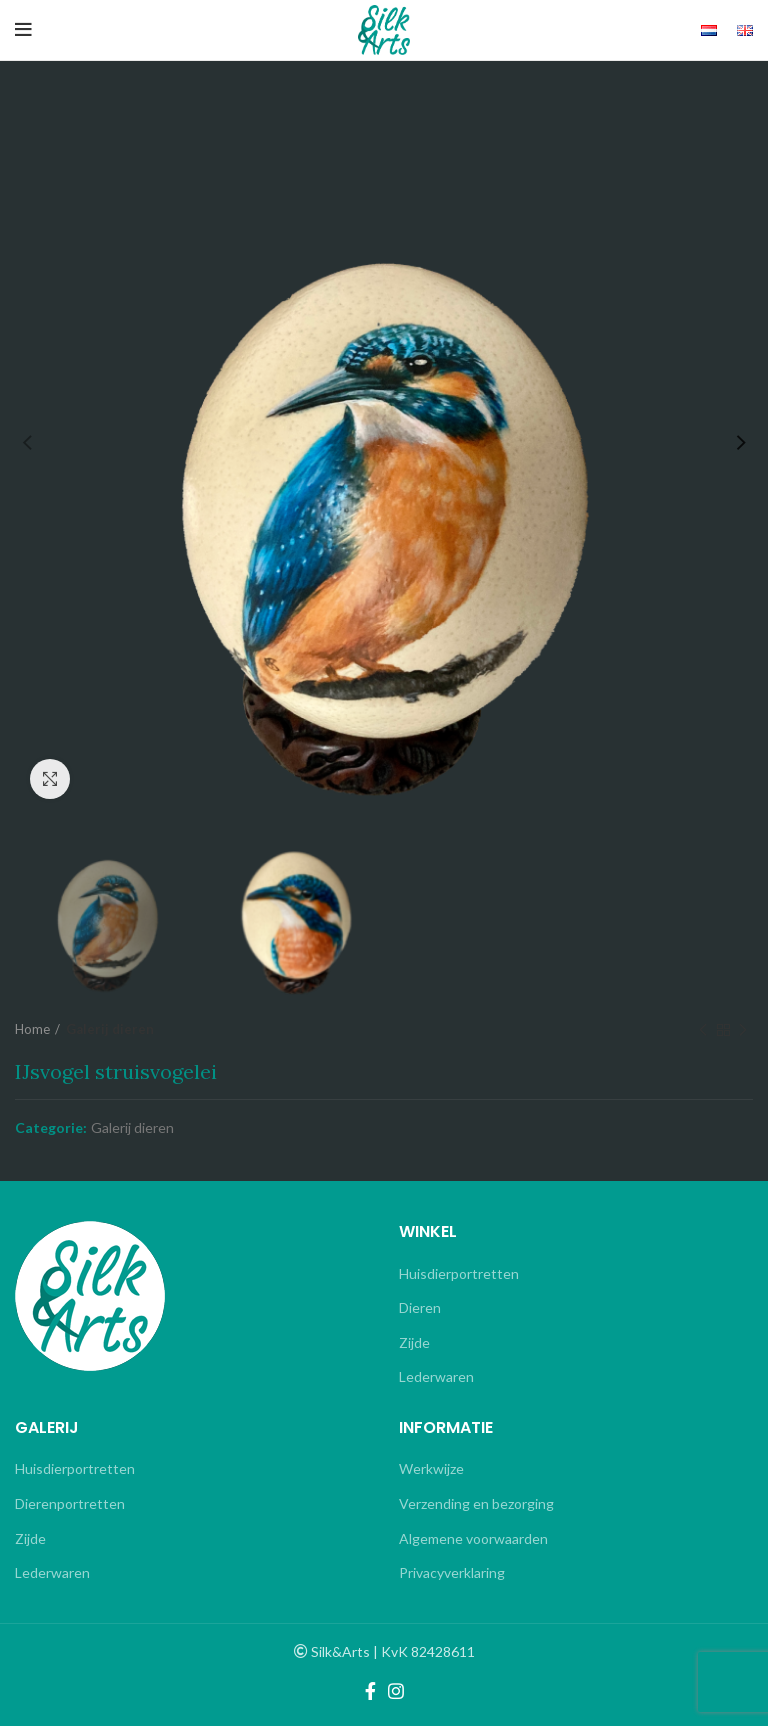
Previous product (703, 1030)
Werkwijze (431, 1468)
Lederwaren (436, 1376)
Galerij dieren (110, 1029)
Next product (743, 1030)
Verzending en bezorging (476, 1503)
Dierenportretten (70, 1503)
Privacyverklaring (452, 1572)
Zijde (414, 1342)
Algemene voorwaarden (473, 1538)
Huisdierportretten (459, 1273)
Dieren (420, 1307)
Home (32, 1029)
